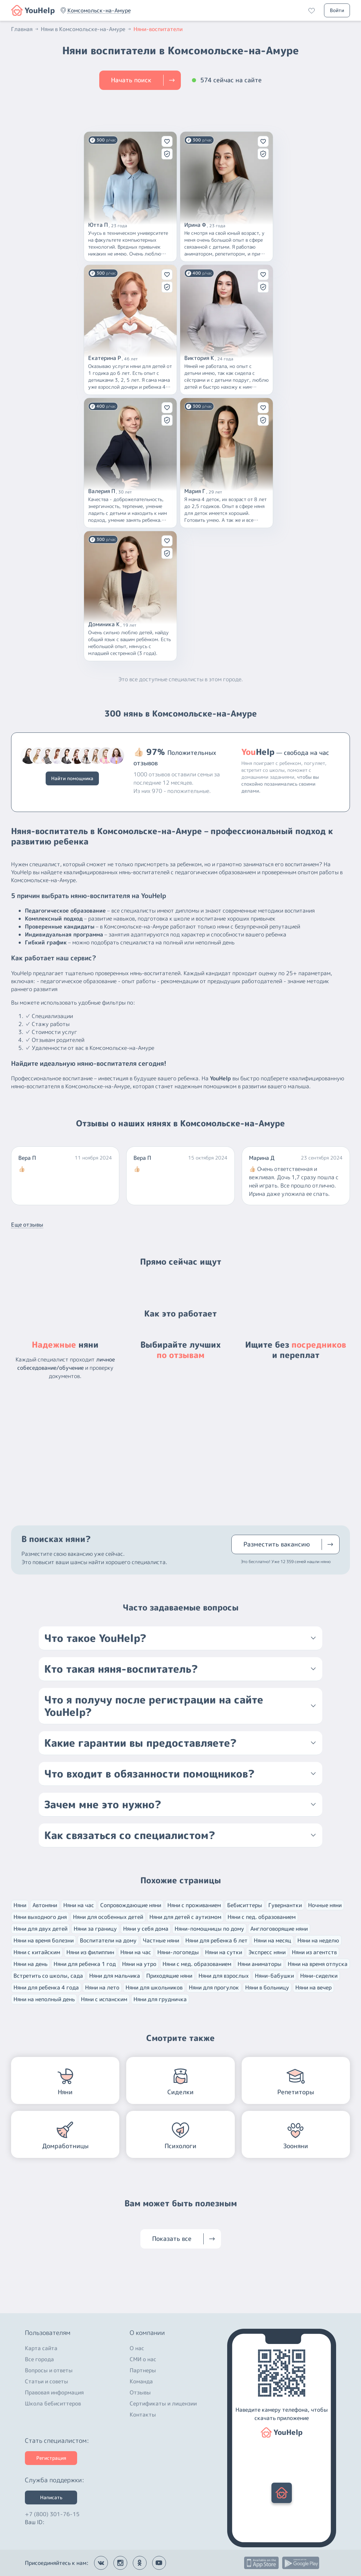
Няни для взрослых (223, 1975)
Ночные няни (325, 1905)
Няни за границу (95, 1928)
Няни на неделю (318, 1940)
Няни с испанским (104, 1999)
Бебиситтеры (244, 1905)
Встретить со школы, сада (48, 1975)
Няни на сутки (223, 1952)
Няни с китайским (36, 1952)
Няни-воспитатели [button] (158, 29)
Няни (19, 1905)
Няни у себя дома (145, 1928)
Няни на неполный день (44, 1999)
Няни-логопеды (178, 1952)
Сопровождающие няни (130, 1905)
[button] (99, 10)
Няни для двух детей (40, 1928)
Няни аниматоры (259, 1964)
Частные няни (161, 1940)
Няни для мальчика (114, 1975)
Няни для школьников (154, 1987)
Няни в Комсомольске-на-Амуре (86, 29)
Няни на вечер (313, 1987)
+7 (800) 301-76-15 (52, 2512)
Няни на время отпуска (318, 1964)
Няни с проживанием (194, 1905)
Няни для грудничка (160, 1999)
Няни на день (30, 1964)
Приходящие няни (169, 1975)
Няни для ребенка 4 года (46, 1987)
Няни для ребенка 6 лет (216, 1940)
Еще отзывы (27, 1224)
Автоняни (45, 1905)
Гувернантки (285, 1905)
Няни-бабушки (274, 1975)
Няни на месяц (272, 1940)
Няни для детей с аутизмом (185, 1917)
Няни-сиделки (318, 1975)
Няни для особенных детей (108, 1917)
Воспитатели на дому (108, 1940)
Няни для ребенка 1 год (85, 1964)
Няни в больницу (267, 1987)
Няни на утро (139, 1964)
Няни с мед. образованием (197, 1964)
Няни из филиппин (90, 1952)
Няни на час (78, 1905)
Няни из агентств (314, 1952)
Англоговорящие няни (279, 1928)
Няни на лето (102, 1987)
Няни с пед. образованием (262, 1917)
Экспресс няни (267, 1952)
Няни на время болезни (43, 1940)
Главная (25, 29)
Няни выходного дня (40, 1917)
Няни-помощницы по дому (209, 1928)
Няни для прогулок (214, 1987)
